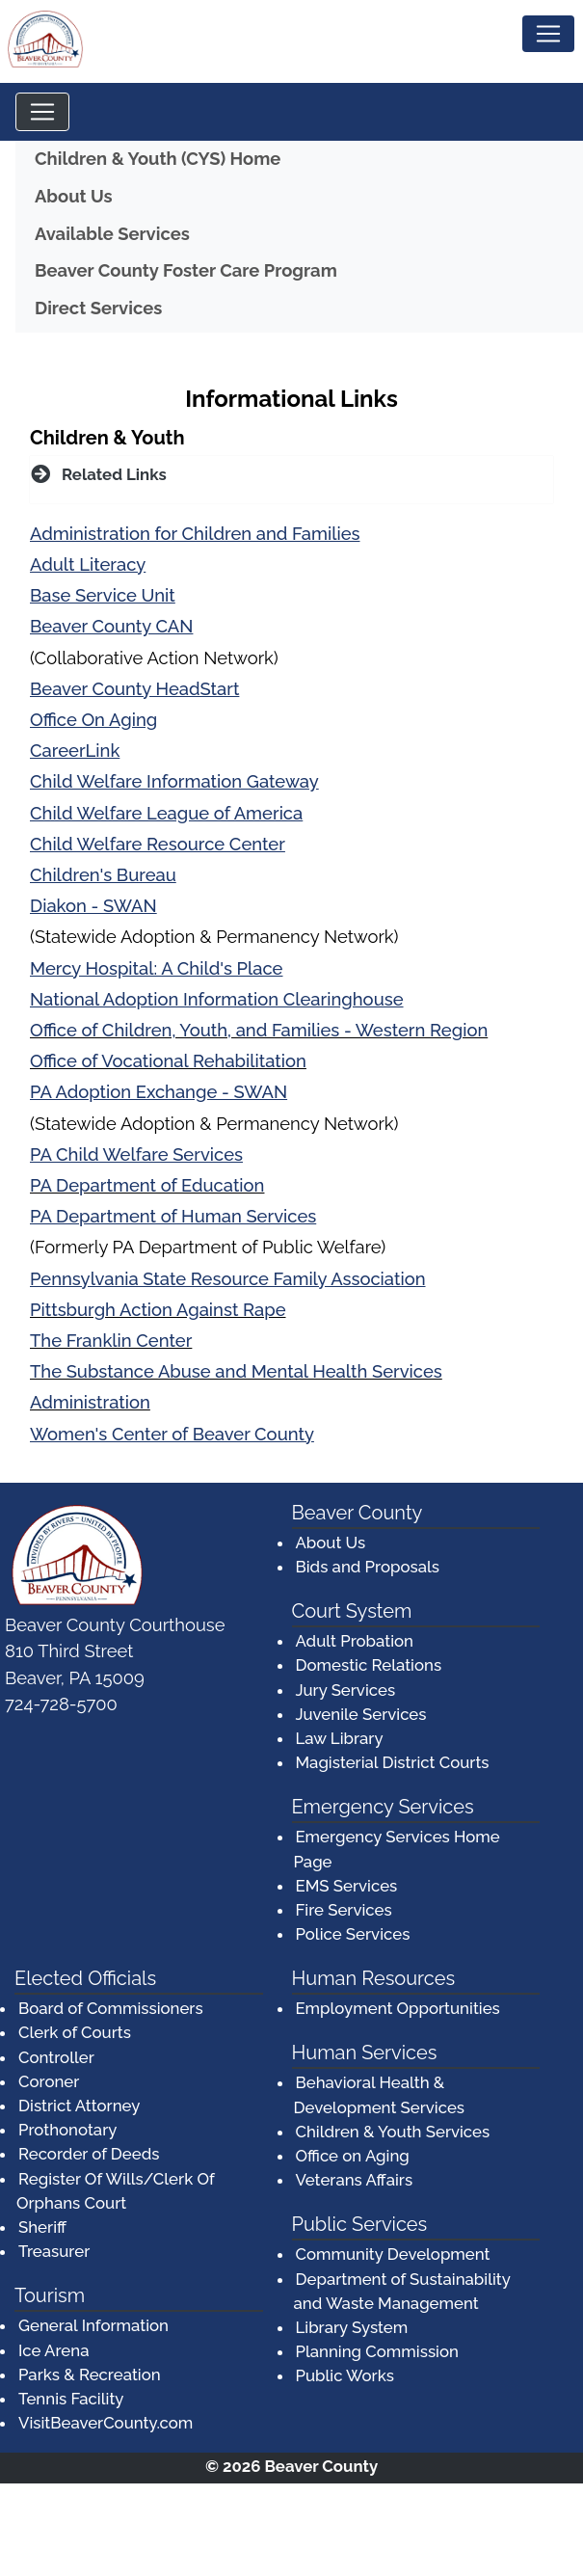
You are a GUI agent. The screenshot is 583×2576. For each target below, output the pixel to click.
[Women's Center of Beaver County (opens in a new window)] (172, 1435)
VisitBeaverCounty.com (105, 2422)
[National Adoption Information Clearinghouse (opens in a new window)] (217, 1000)
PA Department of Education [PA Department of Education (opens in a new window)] (147, 1185)
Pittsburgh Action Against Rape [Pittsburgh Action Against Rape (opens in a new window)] (158, 1310)
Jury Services (346, 1690)
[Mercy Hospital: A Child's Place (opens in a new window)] (156, 969)
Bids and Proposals (368, 1566)
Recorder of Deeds (88, 2153)
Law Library (340, 1738)
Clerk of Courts (74, 2032)
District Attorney (79, 2105)
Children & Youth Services (393, 2131)
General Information (93, 2325)
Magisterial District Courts (393, 1762)
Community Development (393, 2254)
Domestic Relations (369, 1665)
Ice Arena (53, 2350)
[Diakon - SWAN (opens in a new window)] (93, 907)
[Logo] (48, 41)
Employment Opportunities (398, 2008)
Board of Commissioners (110, 2008)
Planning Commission (377, 2351)
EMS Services (347, 1885)
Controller (56, 2057)
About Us (74, 196)
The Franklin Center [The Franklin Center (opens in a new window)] (111, 1340)
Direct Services (98, 308)
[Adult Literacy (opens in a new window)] (88, 565)
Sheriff (42, 2227)
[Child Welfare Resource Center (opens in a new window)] (157, 845)
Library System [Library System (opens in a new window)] (353, 2326)
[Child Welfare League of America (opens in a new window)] (166, 814)
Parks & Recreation (89, 2374)
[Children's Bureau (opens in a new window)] (103, 876)
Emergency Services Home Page (397, 1848)
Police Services (353, 1934)
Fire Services (344, 1909)
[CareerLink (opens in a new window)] (74, 751)
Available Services (112, 234)
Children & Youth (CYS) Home (157, 158)
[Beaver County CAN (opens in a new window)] (111, 627)
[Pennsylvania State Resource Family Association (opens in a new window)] (228, 1280)
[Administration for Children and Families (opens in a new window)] (194, 534)
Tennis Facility (70, 2398)
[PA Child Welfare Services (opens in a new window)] (136, 1155)
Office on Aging (353, 2155)
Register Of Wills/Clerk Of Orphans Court (115, 2191)
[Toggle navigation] (548, 33)
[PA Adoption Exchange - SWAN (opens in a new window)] (158, 1093)
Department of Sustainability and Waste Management (402, 2291)
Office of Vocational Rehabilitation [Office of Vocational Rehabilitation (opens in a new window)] (168, 1061)
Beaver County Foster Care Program (289, 268)
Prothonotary (67, 2129)
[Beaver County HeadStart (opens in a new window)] (134, 690)
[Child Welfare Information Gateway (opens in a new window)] (174, 782)
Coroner (48, 2081)
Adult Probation (355, 1640)
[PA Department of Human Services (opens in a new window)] (173, 1217)
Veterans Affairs (354, 2179)
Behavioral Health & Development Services (379, 2094)
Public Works (345, 2375)
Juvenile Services (361, 1714)
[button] (291, 475)
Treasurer (54, 2251)
